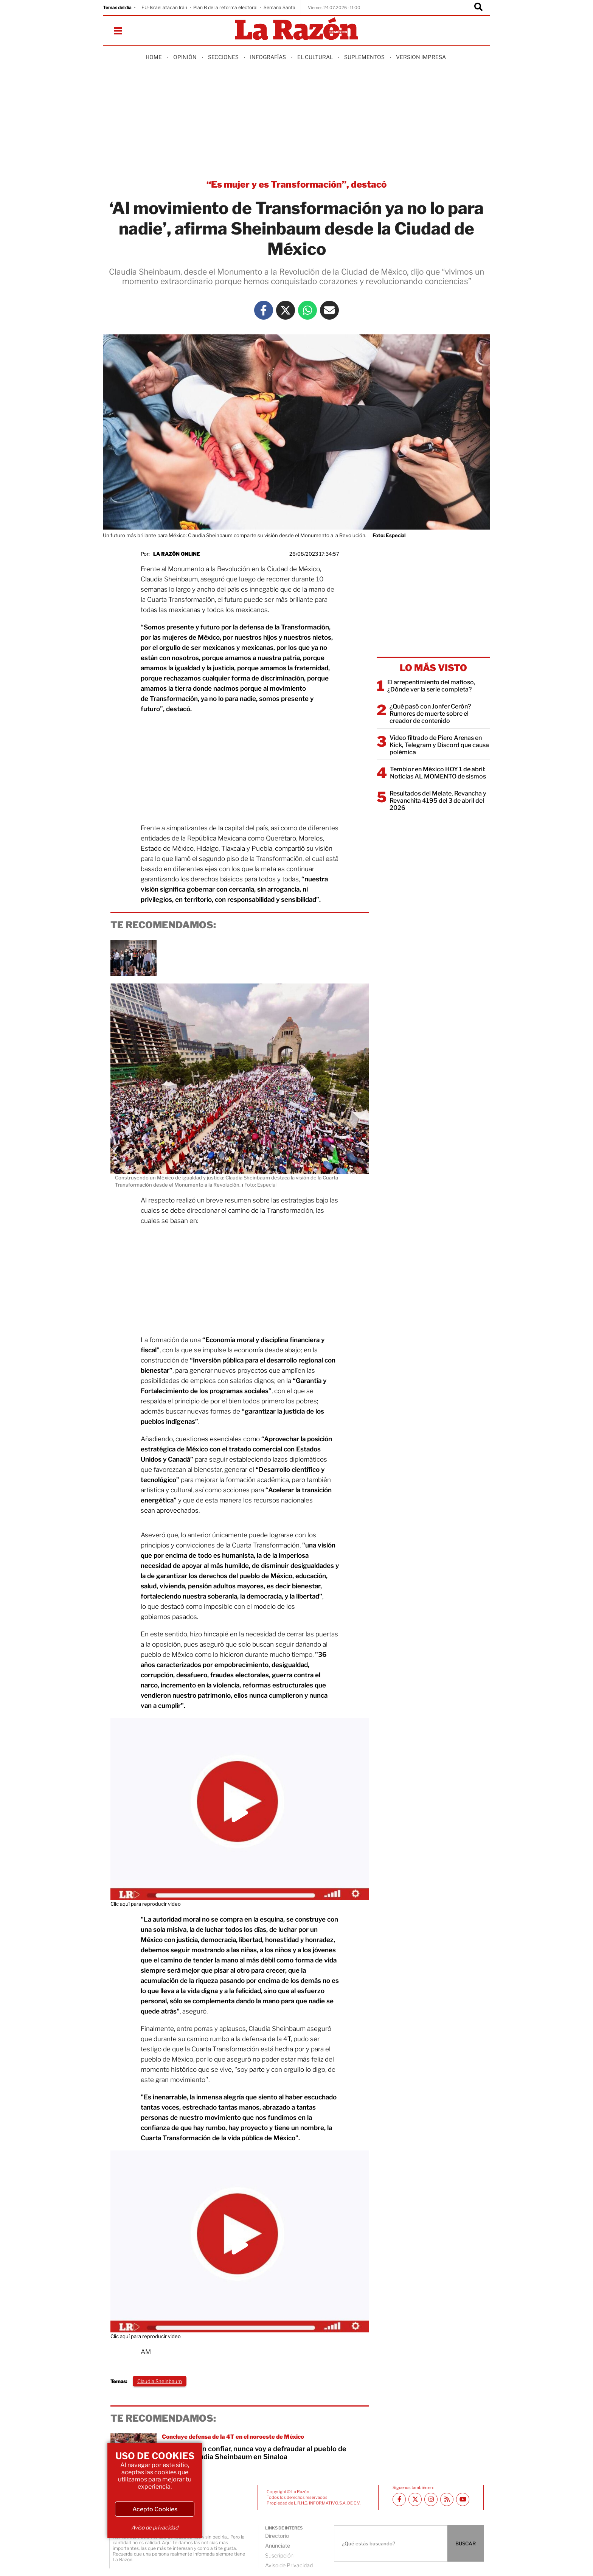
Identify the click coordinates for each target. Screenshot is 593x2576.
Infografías (268, 57)
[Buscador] (478, 7)
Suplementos (364, 57)
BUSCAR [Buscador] (465, 2543)
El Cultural (315, 57)
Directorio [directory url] (277, 2535)
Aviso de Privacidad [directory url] (289, 2565)
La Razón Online (176, 554)
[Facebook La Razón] (263, 310)
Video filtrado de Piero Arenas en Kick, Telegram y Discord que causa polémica (439, 745)
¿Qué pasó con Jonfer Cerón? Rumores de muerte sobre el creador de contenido (430, 713)
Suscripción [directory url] (279, 2555)
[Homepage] (296, 29)
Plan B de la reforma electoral (225, 7)
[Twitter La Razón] (285, 310)
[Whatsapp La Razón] (307, 310)
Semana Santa (279, 7)
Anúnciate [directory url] (277, 2545)
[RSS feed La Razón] (446, 2499)
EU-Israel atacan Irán (164, 7)
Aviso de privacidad (154, 2527)
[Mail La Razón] (329, 310)
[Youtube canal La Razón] (462, 2499)
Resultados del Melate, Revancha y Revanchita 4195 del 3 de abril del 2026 (438, 800)
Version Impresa (421, 57)
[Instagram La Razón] (431, 2499)
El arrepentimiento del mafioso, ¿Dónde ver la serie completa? (431, 686)
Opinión (185, 57)
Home (154, 57)
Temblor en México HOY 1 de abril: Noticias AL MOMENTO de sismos (438, 773)
